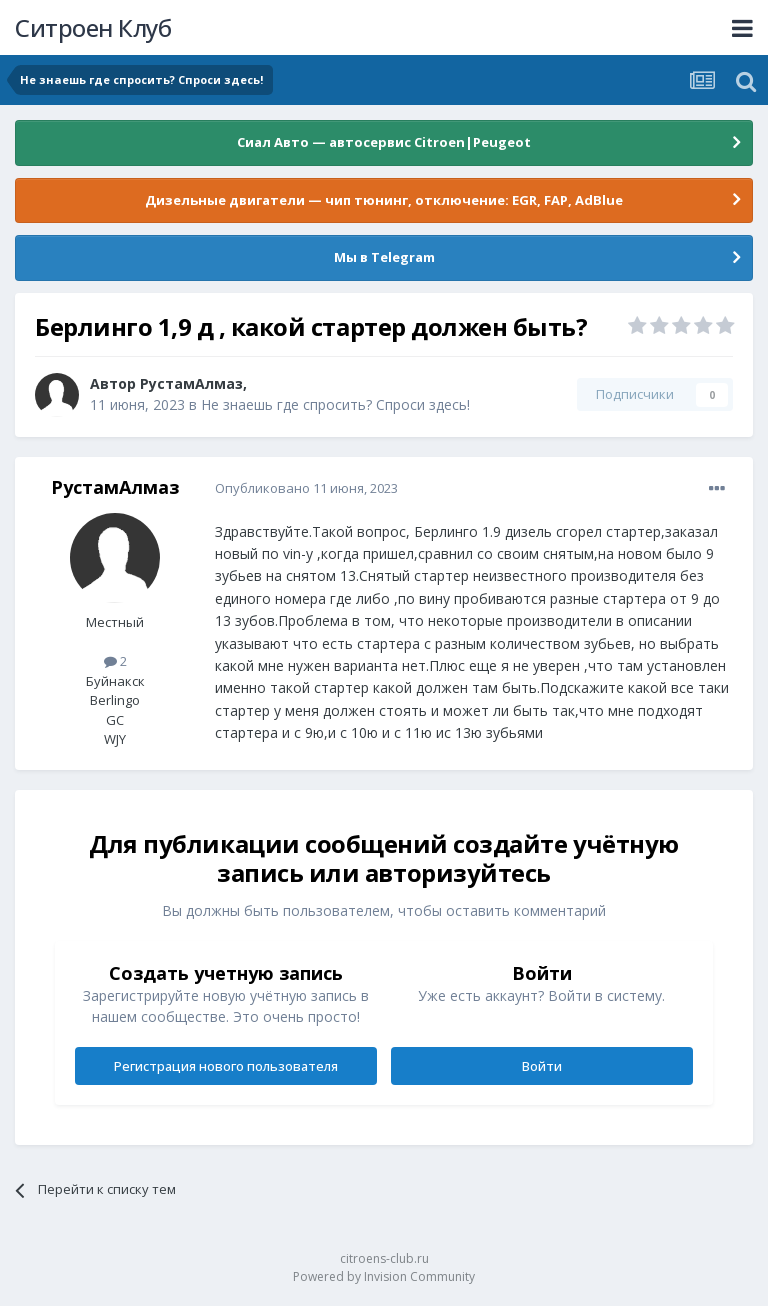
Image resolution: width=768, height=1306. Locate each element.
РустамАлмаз (191, 383)
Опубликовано (306, 488)
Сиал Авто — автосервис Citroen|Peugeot (384, 142)
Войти (542, 1066)
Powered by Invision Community (384, 1276)
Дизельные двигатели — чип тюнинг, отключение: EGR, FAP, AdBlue (384, 200)
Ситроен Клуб (93, 27)
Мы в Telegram (384, 257)
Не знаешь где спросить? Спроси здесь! (335, 404)
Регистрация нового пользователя (226, 1066)
